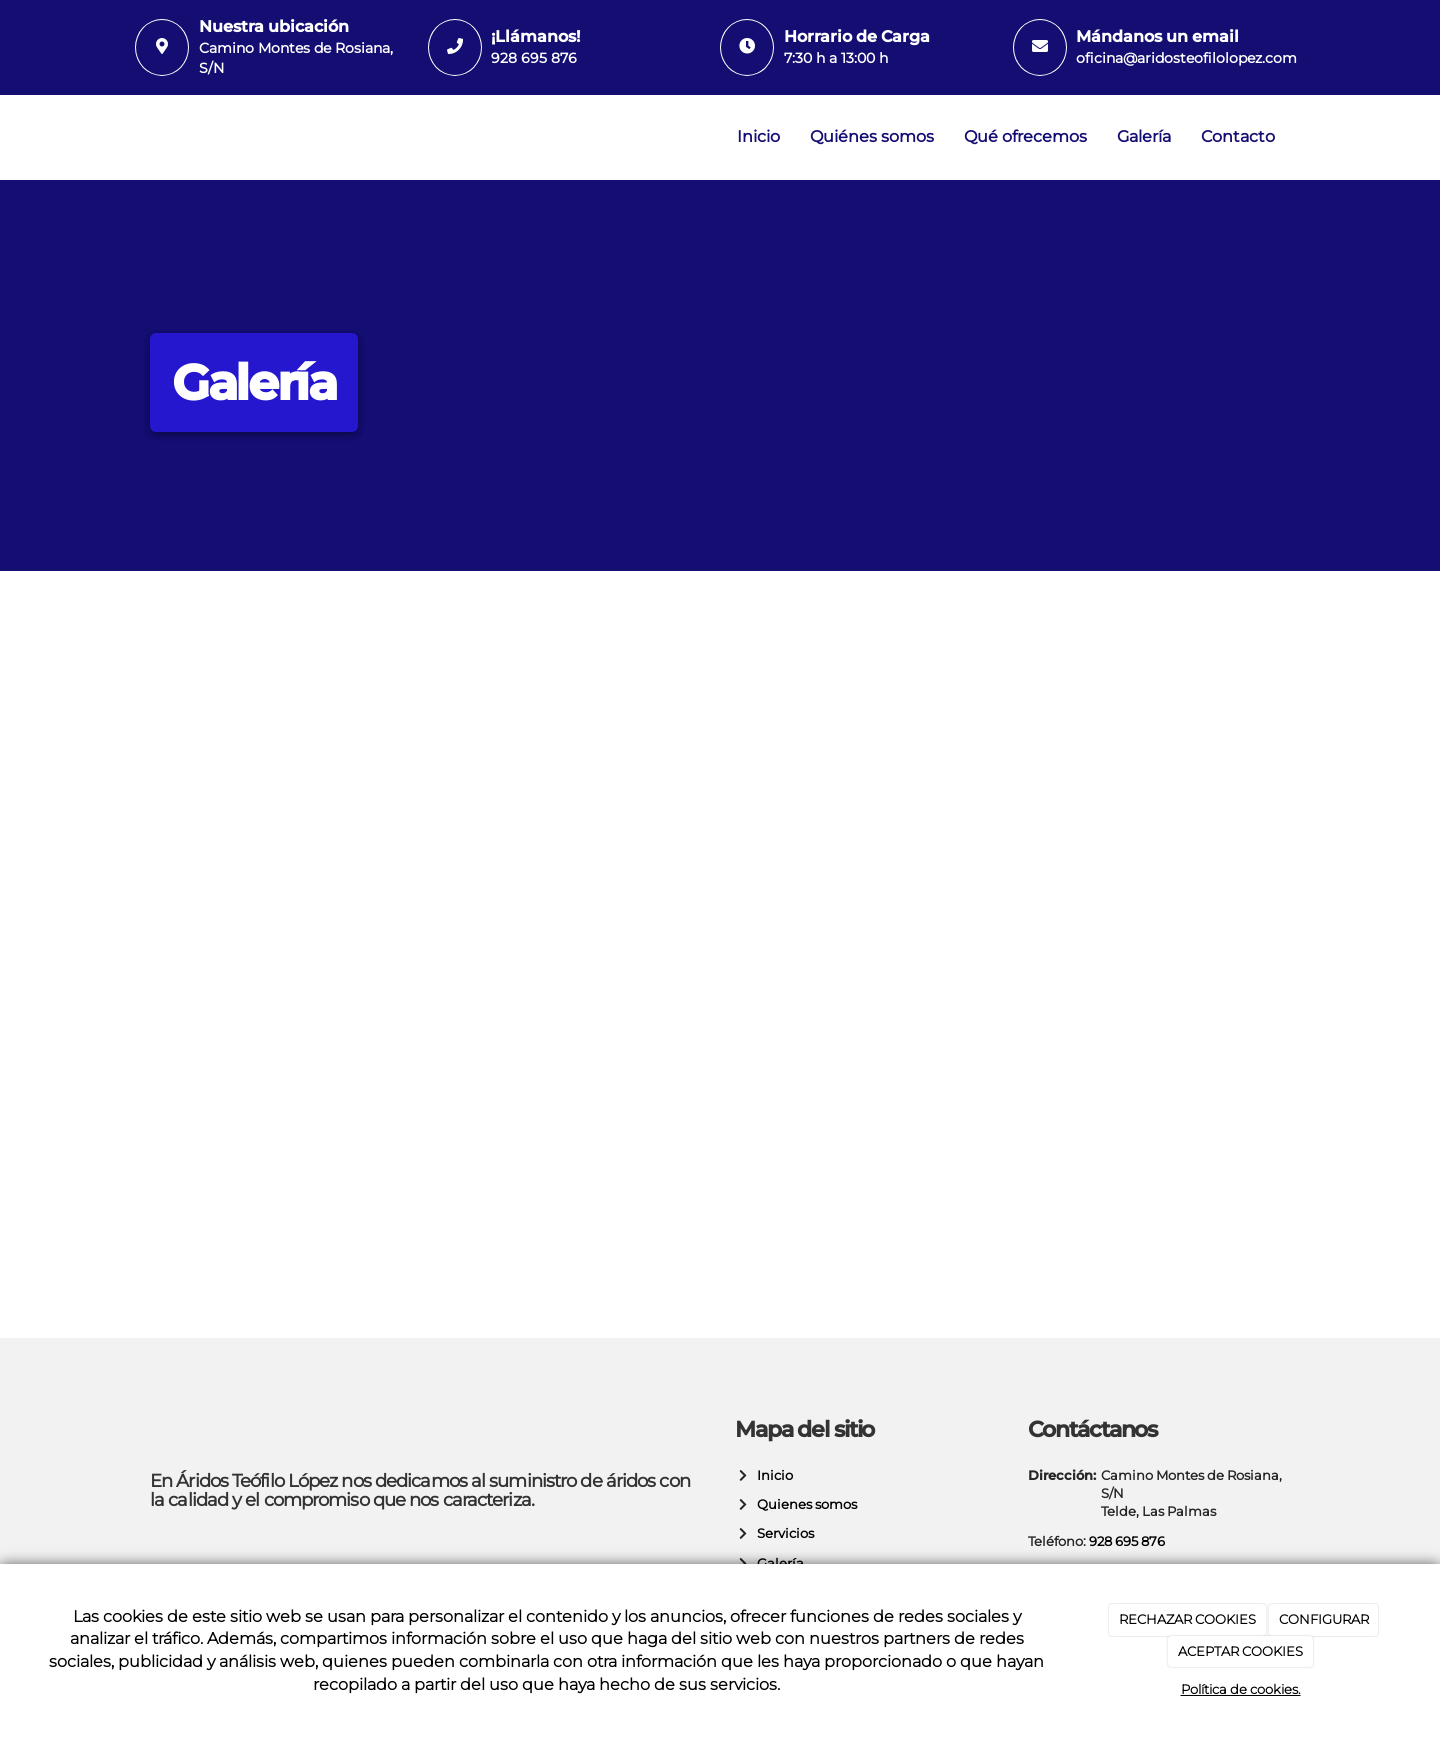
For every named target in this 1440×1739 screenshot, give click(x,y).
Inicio (758, 136)
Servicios (782, 1533)
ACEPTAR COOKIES (1240, 1651)
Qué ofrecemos (1025, 136)
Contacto (1238, 136)
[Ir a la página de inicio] (130, 137)
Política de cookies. (1241, 1689)
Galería (1144, 136)
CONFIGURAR (1324, 1619)
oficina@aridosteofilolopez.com (1186, 58)
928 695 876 (534, 58)
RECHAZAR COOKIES (1187, 1619)
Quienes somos (804, 1504)
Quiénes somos (872, 136)
